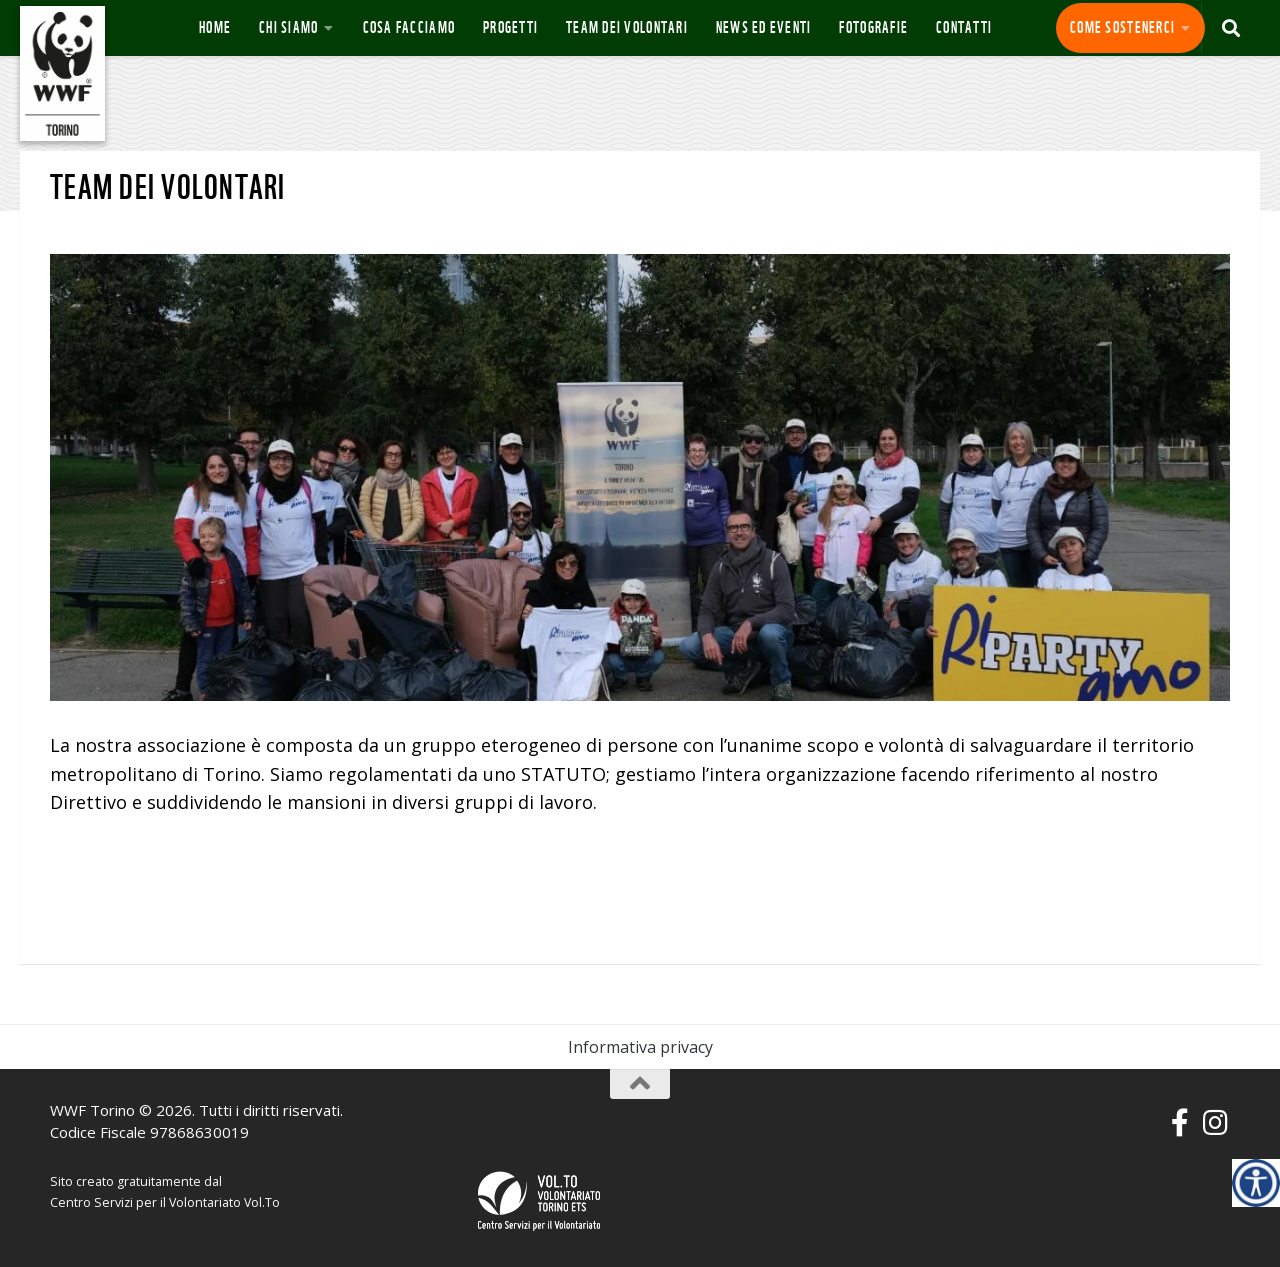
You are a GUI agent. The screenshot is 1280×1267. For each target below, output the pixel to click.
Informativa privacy (640, 1047)
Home (215, 27)
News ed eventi (764, 27)
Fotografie (873, 27)
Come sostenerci (1122, 27)
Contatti (964, 27)
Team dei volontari (627, 27)
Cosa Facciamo (409, 27)
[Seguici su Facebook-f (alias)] (1180, 1123)
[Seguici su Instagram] (1216, 1123)
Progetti (510, 27)
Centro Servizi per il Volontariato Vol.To (165, 1202)
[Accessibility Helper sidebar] (1256, 1183)
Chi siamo (288, 27)
